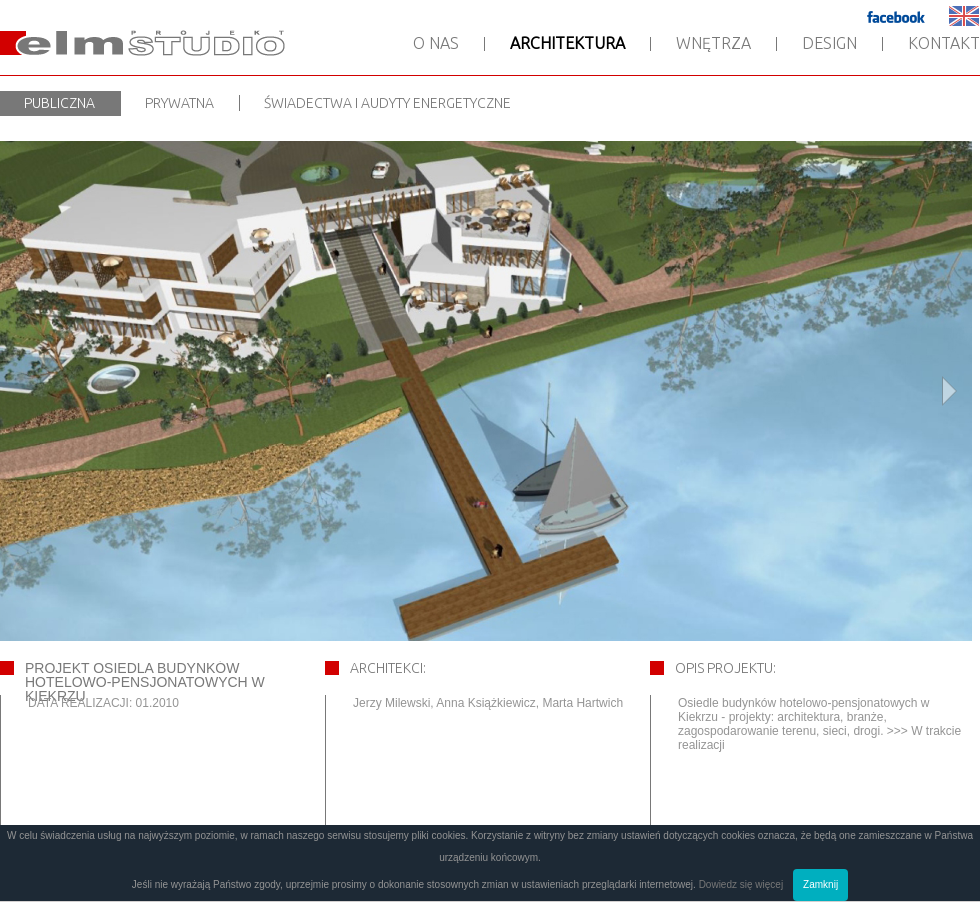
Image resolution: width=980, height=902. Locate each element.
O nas (436, 43)
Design (829, 43)
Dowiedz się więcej (741, 884)
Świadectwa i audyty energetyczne (387, 103)
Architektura (567, 43)
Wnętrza (713, 43)
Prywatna (179, 103)
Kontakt (944, 43)
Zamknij (820, 884)
